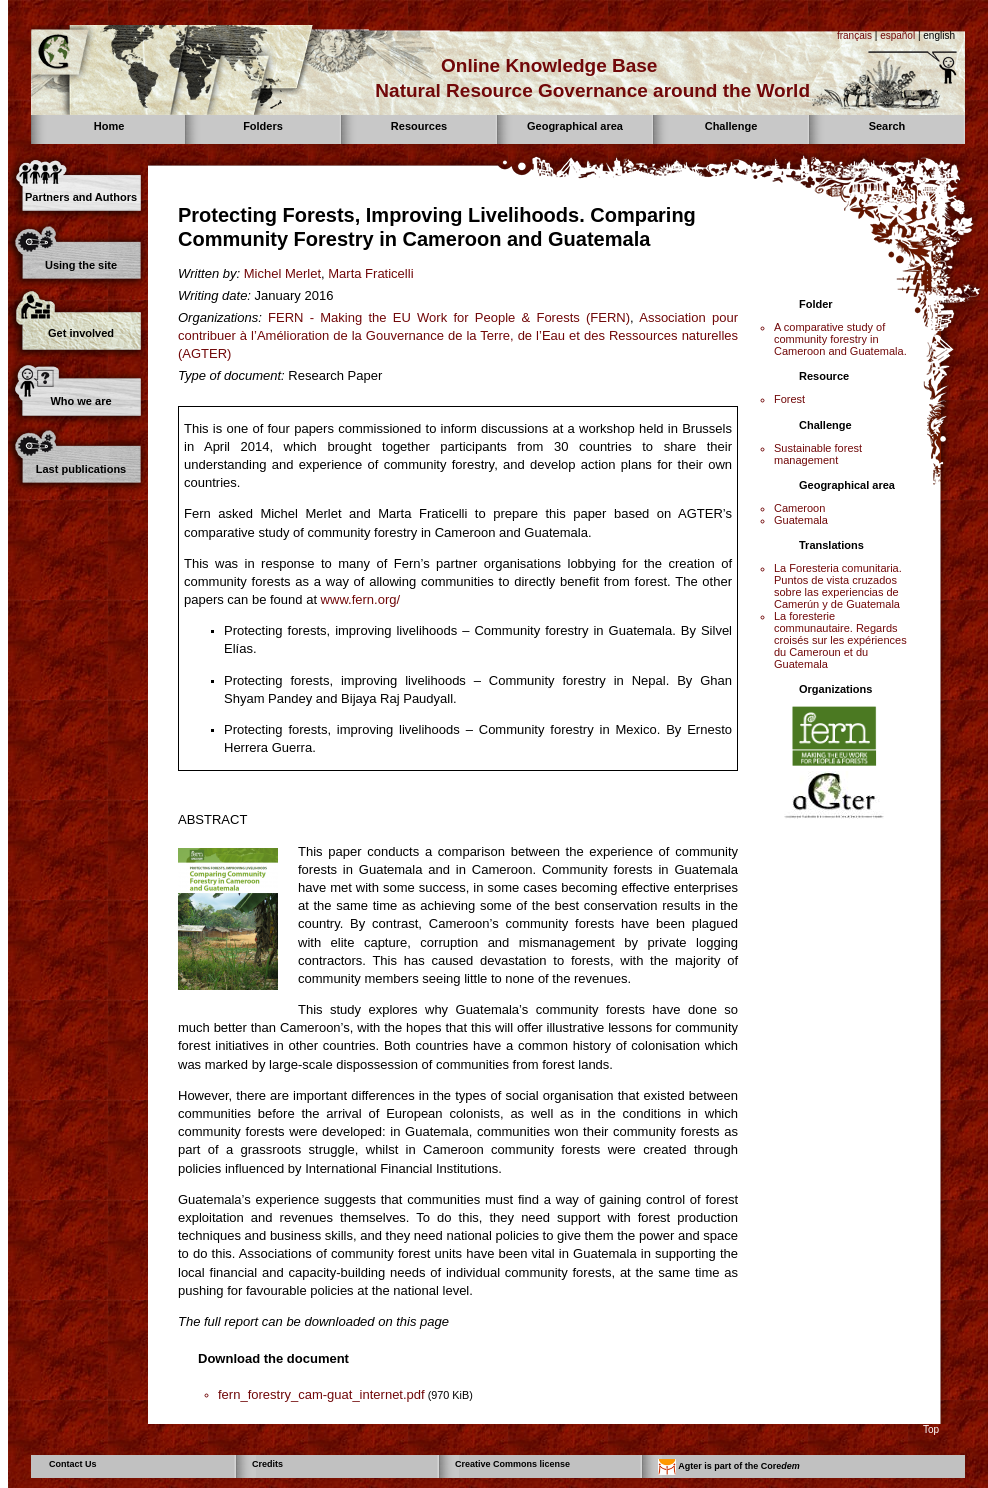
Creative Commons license (512, 1464)
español (897, 35)
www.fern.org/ (360, 599)
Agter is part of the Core (729, 1467)
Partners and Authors (81, 197)
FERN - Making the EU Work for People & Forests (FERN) (449, 317)
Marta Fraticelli (370, 273)
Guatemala (801, 520)
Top (931, 1429)
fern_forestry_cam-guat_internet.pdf (321, 1394)
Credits (267, 1464)
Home (109, 126)
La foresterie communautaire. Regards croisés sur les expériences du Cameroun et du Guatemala (840, 640)
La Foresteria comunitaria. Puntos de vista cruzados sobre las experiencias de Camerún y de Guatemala (838, 586)
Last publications (81, 469)
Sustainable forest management (818, 454)
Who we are (80, 401)
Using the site (81, 265)
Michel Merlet (282, 273)
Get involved (81, 333)
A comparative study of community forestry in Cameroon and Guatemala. (840, 339)
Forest (789, 399)
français (854, 35)
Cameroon (799, 508)
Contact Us (73, 1464)
